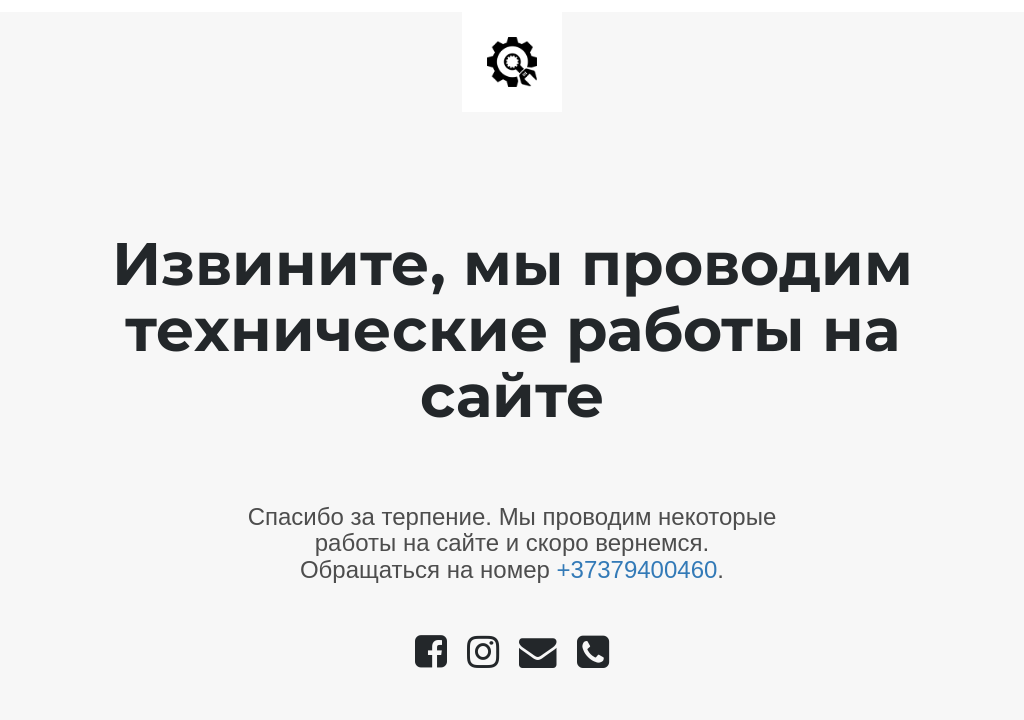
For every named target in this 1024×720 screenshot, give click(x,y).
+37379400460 (637, 569)
